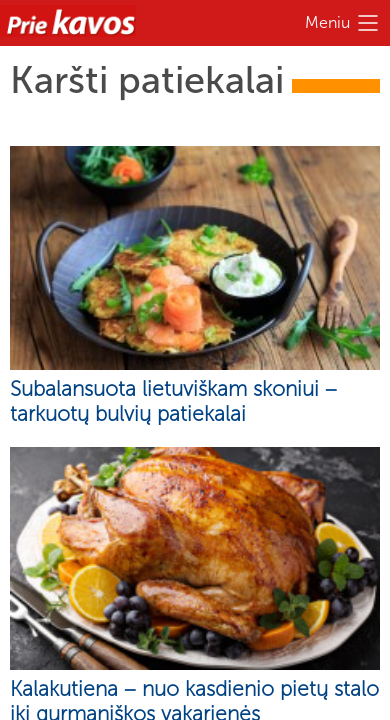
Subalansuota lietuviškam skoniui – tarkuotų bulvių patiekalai (173, 401)
